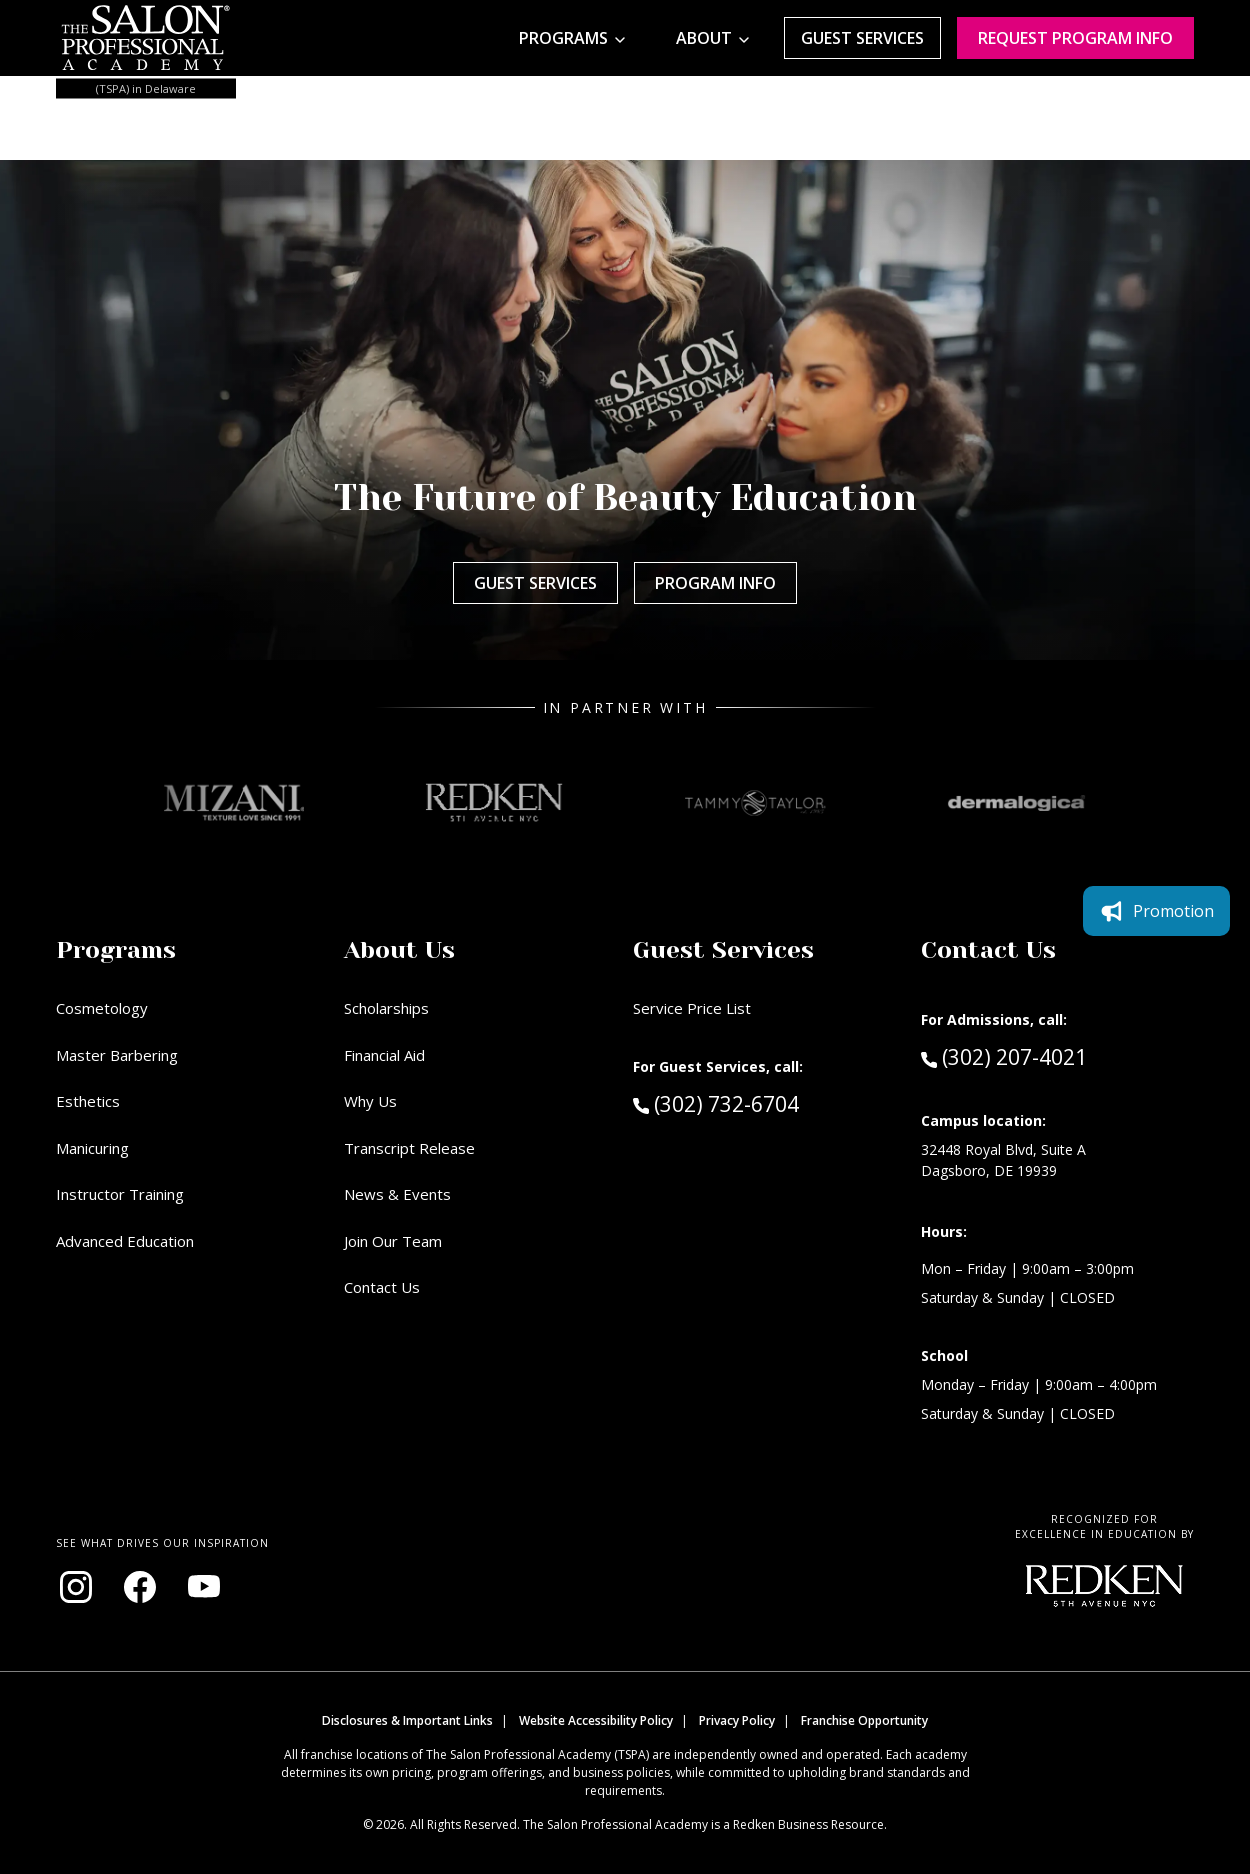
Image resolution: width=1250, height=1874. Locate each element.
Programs (563, 38)
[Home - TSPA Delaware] (146, 38)
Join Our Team (393, 1241)
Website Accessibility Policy (596, 1720)
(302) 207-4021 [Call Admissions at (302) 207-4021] (1004, 1056)
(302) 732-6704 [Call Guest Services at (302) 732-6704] (716, 1103)
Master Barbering (117, 1055)
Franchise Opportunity (864, 1720)
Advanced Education (125, 1241)
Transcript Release (409, 1148)
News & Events (397, 1194)
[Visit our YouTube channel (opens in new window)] (204, 1587)
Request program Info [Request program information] (1075, 38)
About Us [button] (399, 950)
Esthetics (88, 1101)
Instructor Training (120, 1194)
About (704, 38)
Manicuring (92, 1148)
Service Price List (692, 1008)
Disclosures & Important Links (407, 1720)
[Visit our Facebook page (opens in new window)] (140, 1587)
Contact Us (382, 1287)
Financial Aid (384, 1055)
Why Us (370, 1101)
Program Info (715, 583)
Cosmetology (102, 1008)
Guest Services (862, 38)
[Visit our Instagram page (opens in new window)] (76, 1587)
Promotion (1156, 911)
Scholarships (386, 1008)
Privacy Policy (737, 1720)
